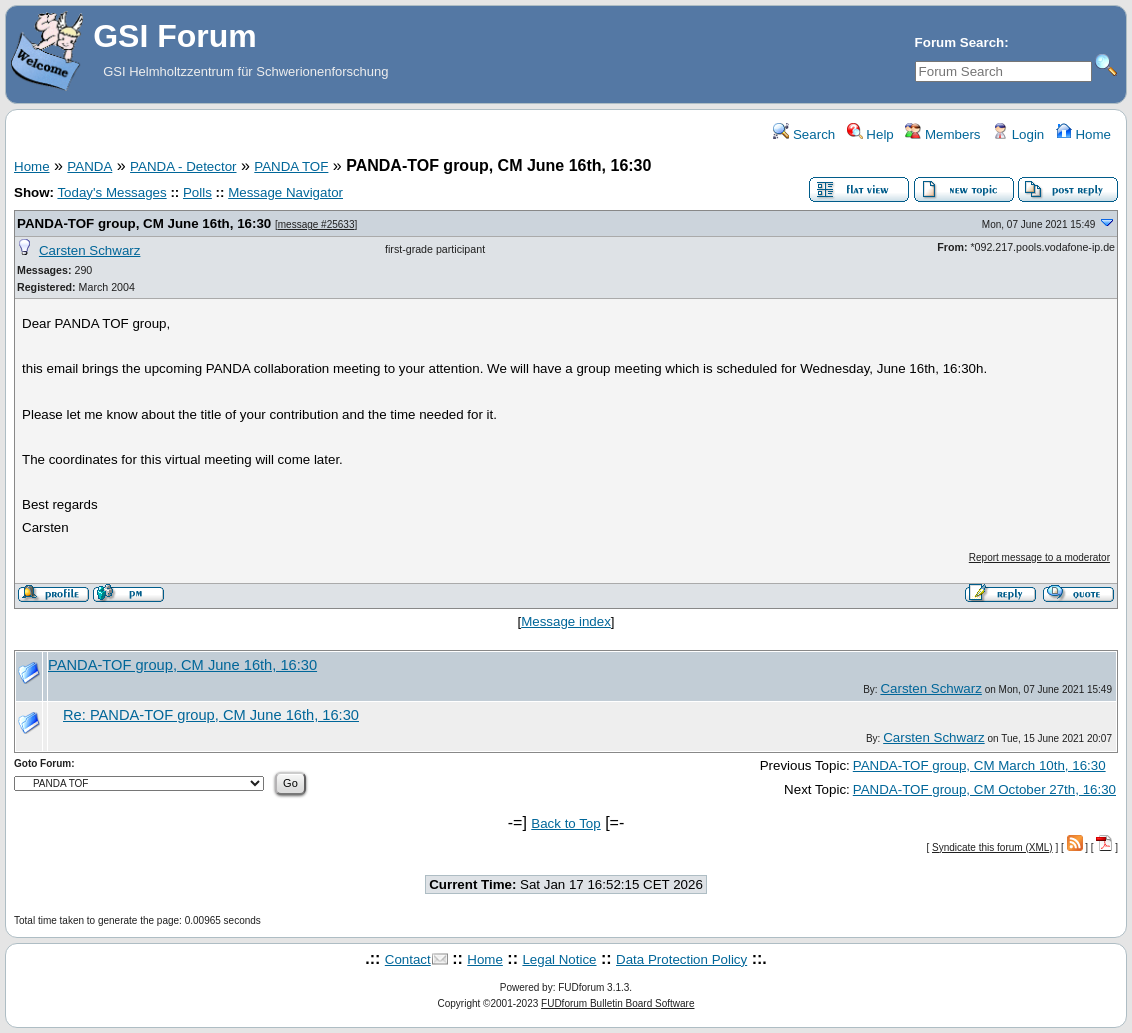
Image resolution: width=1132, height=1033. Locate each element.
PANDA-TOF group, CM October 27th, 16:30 (984, 789)
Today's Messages (111, 192)
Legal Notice (559, 959)
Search (804, 134)
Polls (197, 192)
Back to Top (565, 823)
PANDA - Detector (183, 166)
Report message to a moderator (1039, 557)
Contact (408, 959)
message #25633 (316, 224)
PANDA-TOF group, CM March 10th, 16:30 (979, 765)
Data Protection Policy (681, 959)
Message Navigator (285, 192)
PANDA (89, 166)
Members (942, 134)
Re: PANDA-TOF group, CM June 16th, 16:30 (211, 715)
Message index (566, 621)
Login (1018, 134)
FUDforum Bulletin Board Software (617, 1003)
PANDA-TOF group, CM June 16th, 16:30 (146, 223)
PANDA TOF (291, 166)
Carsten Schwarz (89, 250)
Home (1083, 134)
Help (870, 134)
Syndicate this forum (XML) (992, 847)
